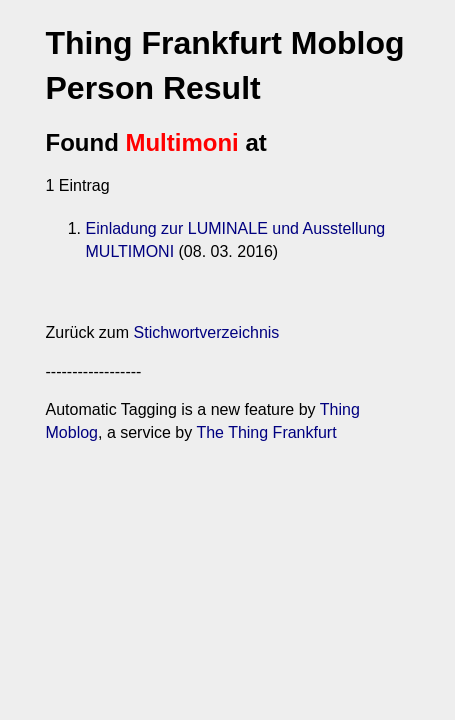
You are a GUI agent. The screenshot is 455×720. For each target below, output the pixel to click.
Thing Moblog (332, 422)
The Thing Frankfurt (156, 444)
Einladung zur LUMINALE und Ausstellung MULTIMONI (246, 241)
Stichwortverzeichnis (171, 345)
